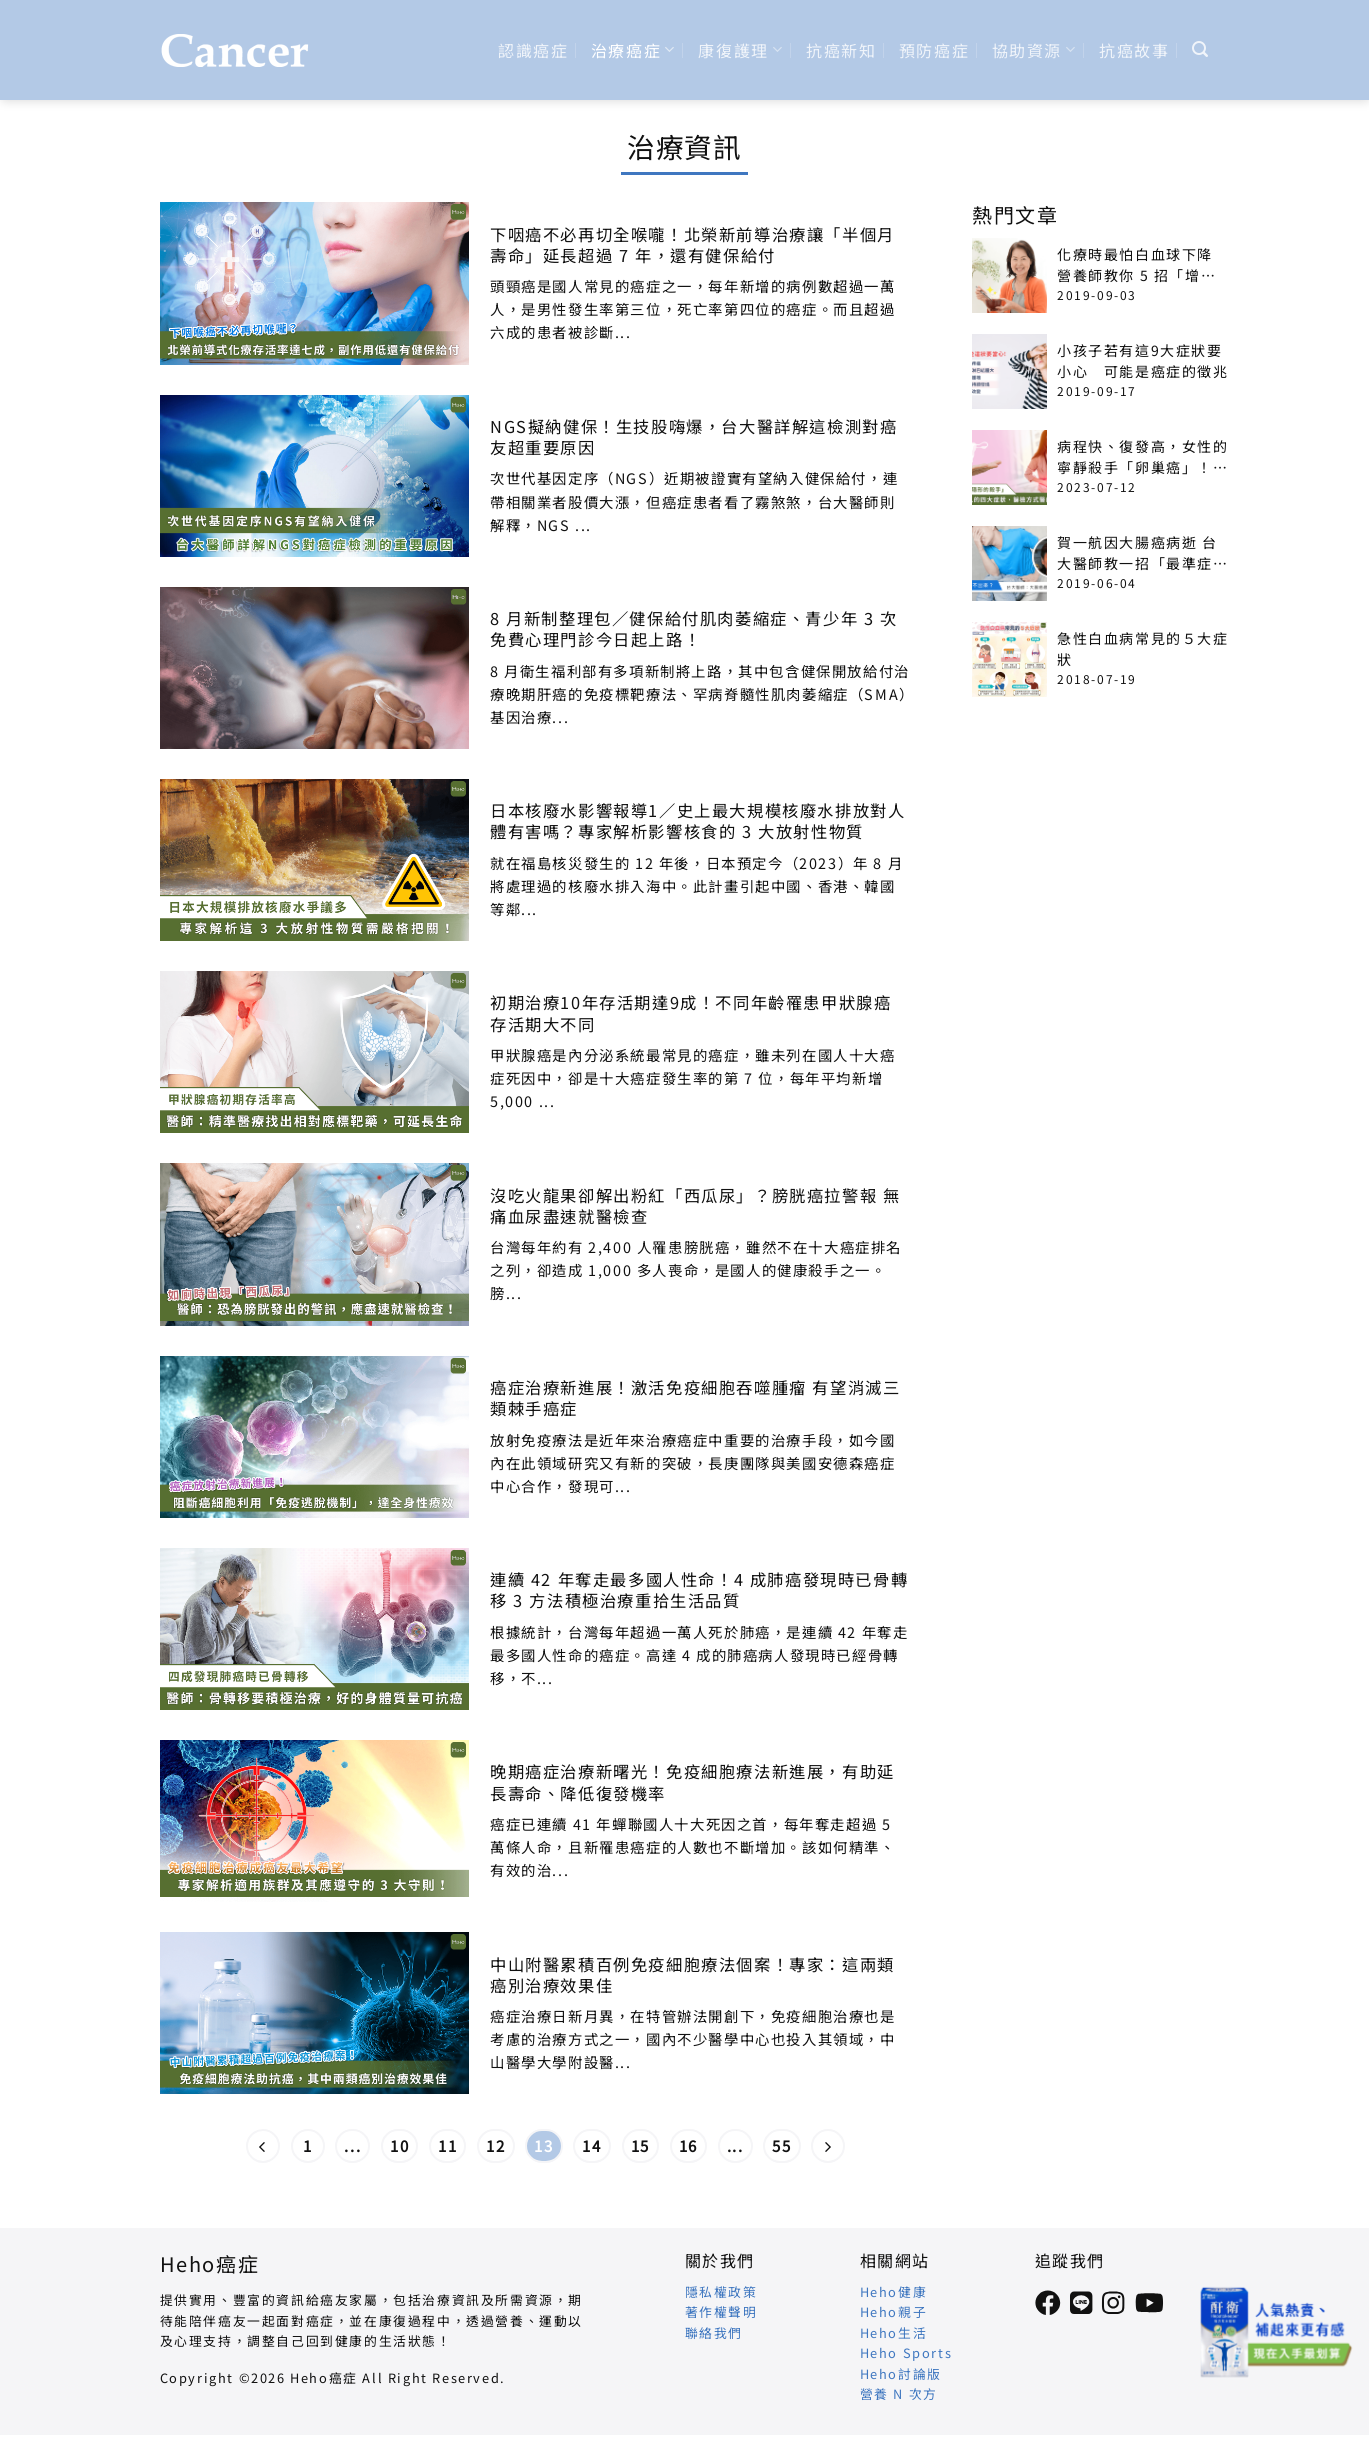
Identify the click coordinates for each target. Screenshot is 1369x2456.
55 (781, 2145)
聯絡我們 (714, 2332)
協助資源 (1034, 50)
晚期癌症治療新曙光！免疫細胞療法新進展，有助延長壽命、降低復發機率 (692, 1782)
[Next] (828, 2146)
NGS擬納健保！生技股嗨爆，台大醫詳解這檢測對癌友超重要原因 (693, 437)
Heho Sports (906, 2352)
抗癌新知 (841, 50)
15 (640, 2145)
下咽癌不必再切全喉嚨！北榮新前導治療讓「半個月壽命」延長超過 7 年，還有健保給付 (692, 245)
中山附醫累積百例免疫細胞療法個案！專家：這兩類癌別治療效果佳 (692, 1975)
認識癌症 (533, 50)
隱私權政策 (721, 2291)
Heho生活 (894, 2332)
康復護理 (740, 50)
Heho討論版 (901, 2373)
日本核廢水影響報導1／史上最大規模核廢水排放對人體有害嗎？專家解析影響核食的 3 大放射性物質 (697, 821)
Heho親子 (894, 2311)
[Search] (1201, 49)
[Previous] (263, 2146)
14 (591, 2145)
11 (447, 2145)
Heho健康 (894, 2291)
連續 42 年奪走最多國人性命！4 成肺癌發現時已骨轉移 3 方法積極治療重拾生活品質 (699, 1590)
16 (688, 2145)
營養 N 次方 (899, 2393)
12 (495, 2145)
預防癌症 (934, 50)
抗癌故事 (1134, 50)
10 (399, 2145)
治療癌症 (633, 50)
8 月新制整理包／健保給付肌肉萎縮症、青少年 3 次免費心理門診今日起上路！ (694, 629)
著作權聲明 (721, 2311)
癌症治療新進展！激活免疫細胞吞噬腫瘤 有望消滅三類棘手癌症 (695, 1398)
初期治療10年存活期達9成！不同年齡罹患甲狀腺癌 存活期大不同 (690, 1013)
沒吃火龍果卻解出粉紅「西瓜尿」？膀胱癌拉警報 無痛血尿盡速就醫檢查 (695, 1206)
